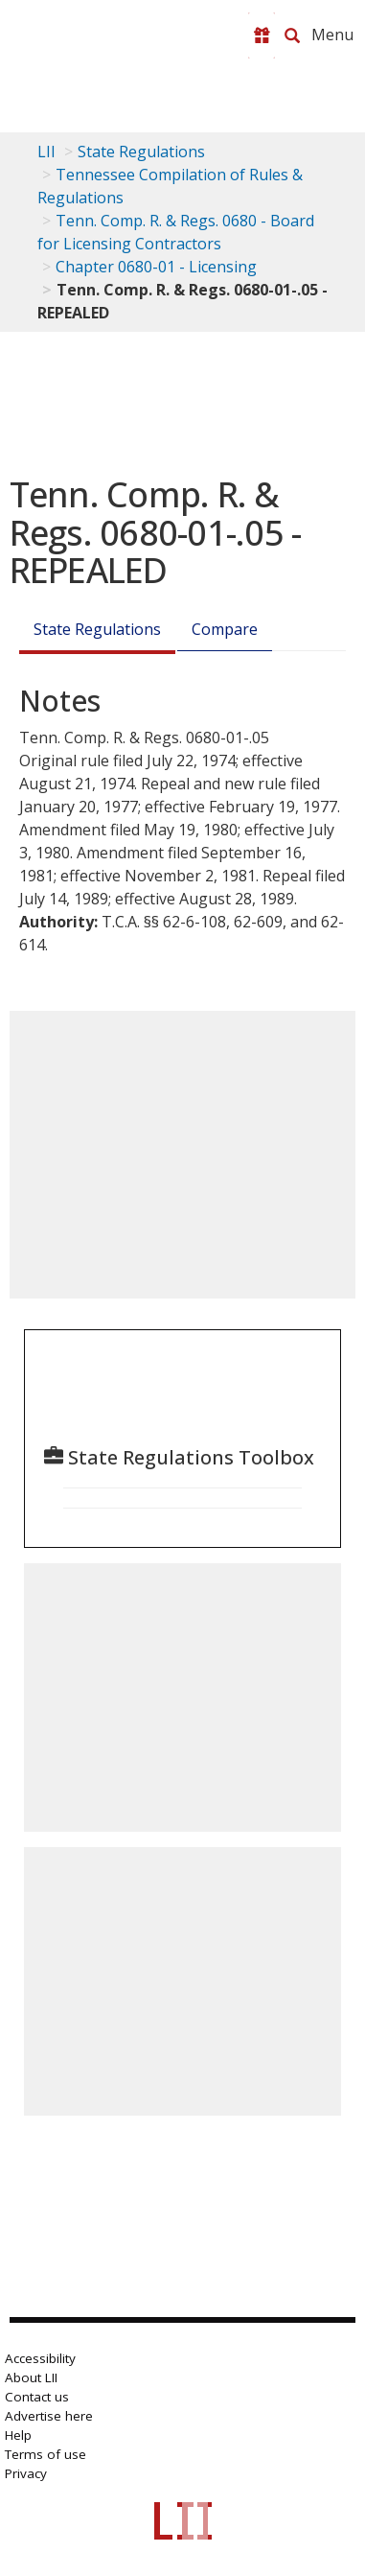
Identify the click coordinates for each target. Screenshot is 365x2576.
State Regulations (141, 151)
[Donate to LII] (261, 35)
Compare (225, 629)
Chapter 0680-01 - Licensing (156, 266)
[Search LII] (292, 35)
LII (46, 151)
